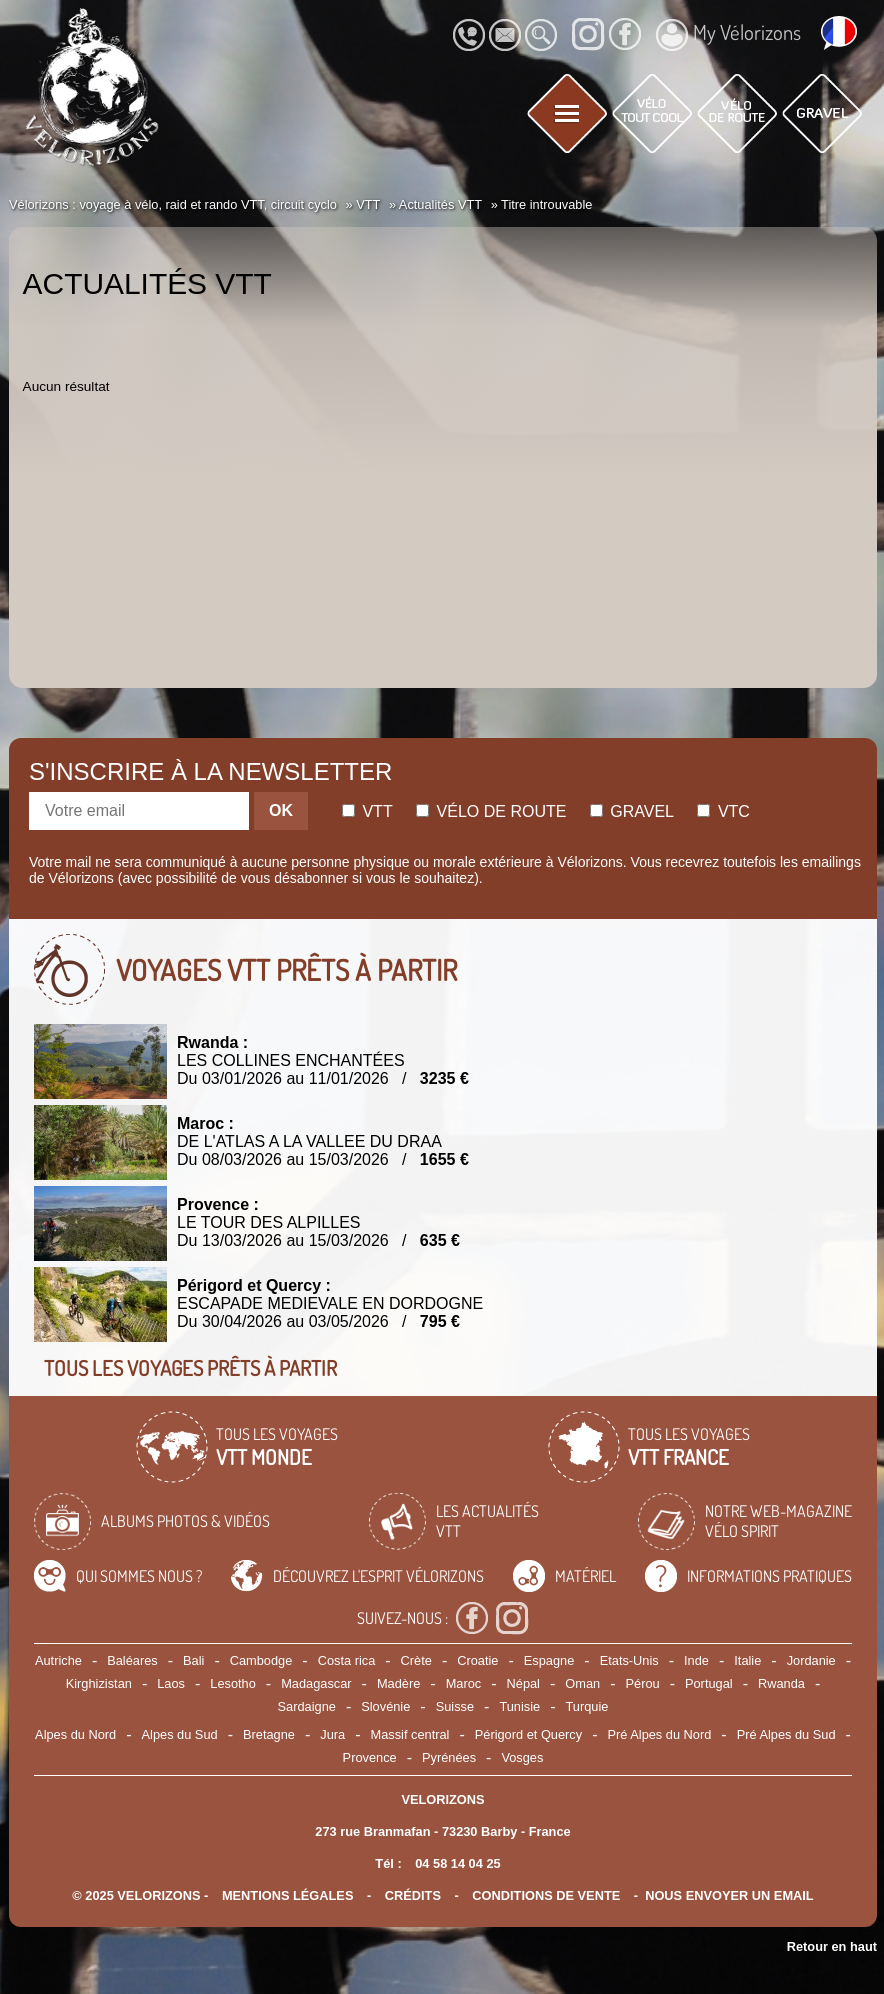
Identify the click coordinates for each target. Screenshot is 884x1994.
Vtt (367, 811)
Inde (696, 1660)
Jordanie (811, 1660)
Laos (171, 1683)
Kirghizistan (99, 1683)
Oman (582, 1683)
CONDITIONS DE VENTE (546, 1895)
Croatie (477, 1660)
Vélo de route (491, 811)
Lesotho (233, 1683)
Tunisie (519, 1706)
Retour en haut (832, 1946)
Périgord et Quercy (528, 1734)
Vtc (723, 811)
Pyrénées (449, 1757)
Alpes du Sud (180, 1734)
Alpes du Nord (75, 1734)
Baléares (132, 1660)
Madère (398, 1683)
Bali (193, 1660)
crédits (413, 1895)
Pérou (642, 1683)
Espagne (549, 1660)
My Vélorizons (728, 35)
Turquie (587, 1706)
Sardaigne (307, 1706)
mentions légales (288, 1895)
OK (281, 810)
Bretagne (269, 1734)
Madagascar (316, 1683)
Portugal (709, 1683)
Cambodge (261, 1660)
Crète (416, 1660)
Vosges (522, 1757)
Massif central (409, 1734)
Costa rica (347, 1660)
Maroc (464, 1683)
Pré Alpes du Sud (786, 1734)
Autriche (58, 1660)
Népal (523, 1683)
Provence (370, 1757)
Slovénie (385, 1706)
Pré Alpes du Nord (659, 1734)
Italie (747, 1660)
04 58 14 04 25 (457, 1863)
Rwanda (781, 1683)
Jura (332, 1734)
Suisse (455, 1706)
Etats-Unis (629, 1660)
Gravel (632, 811)
